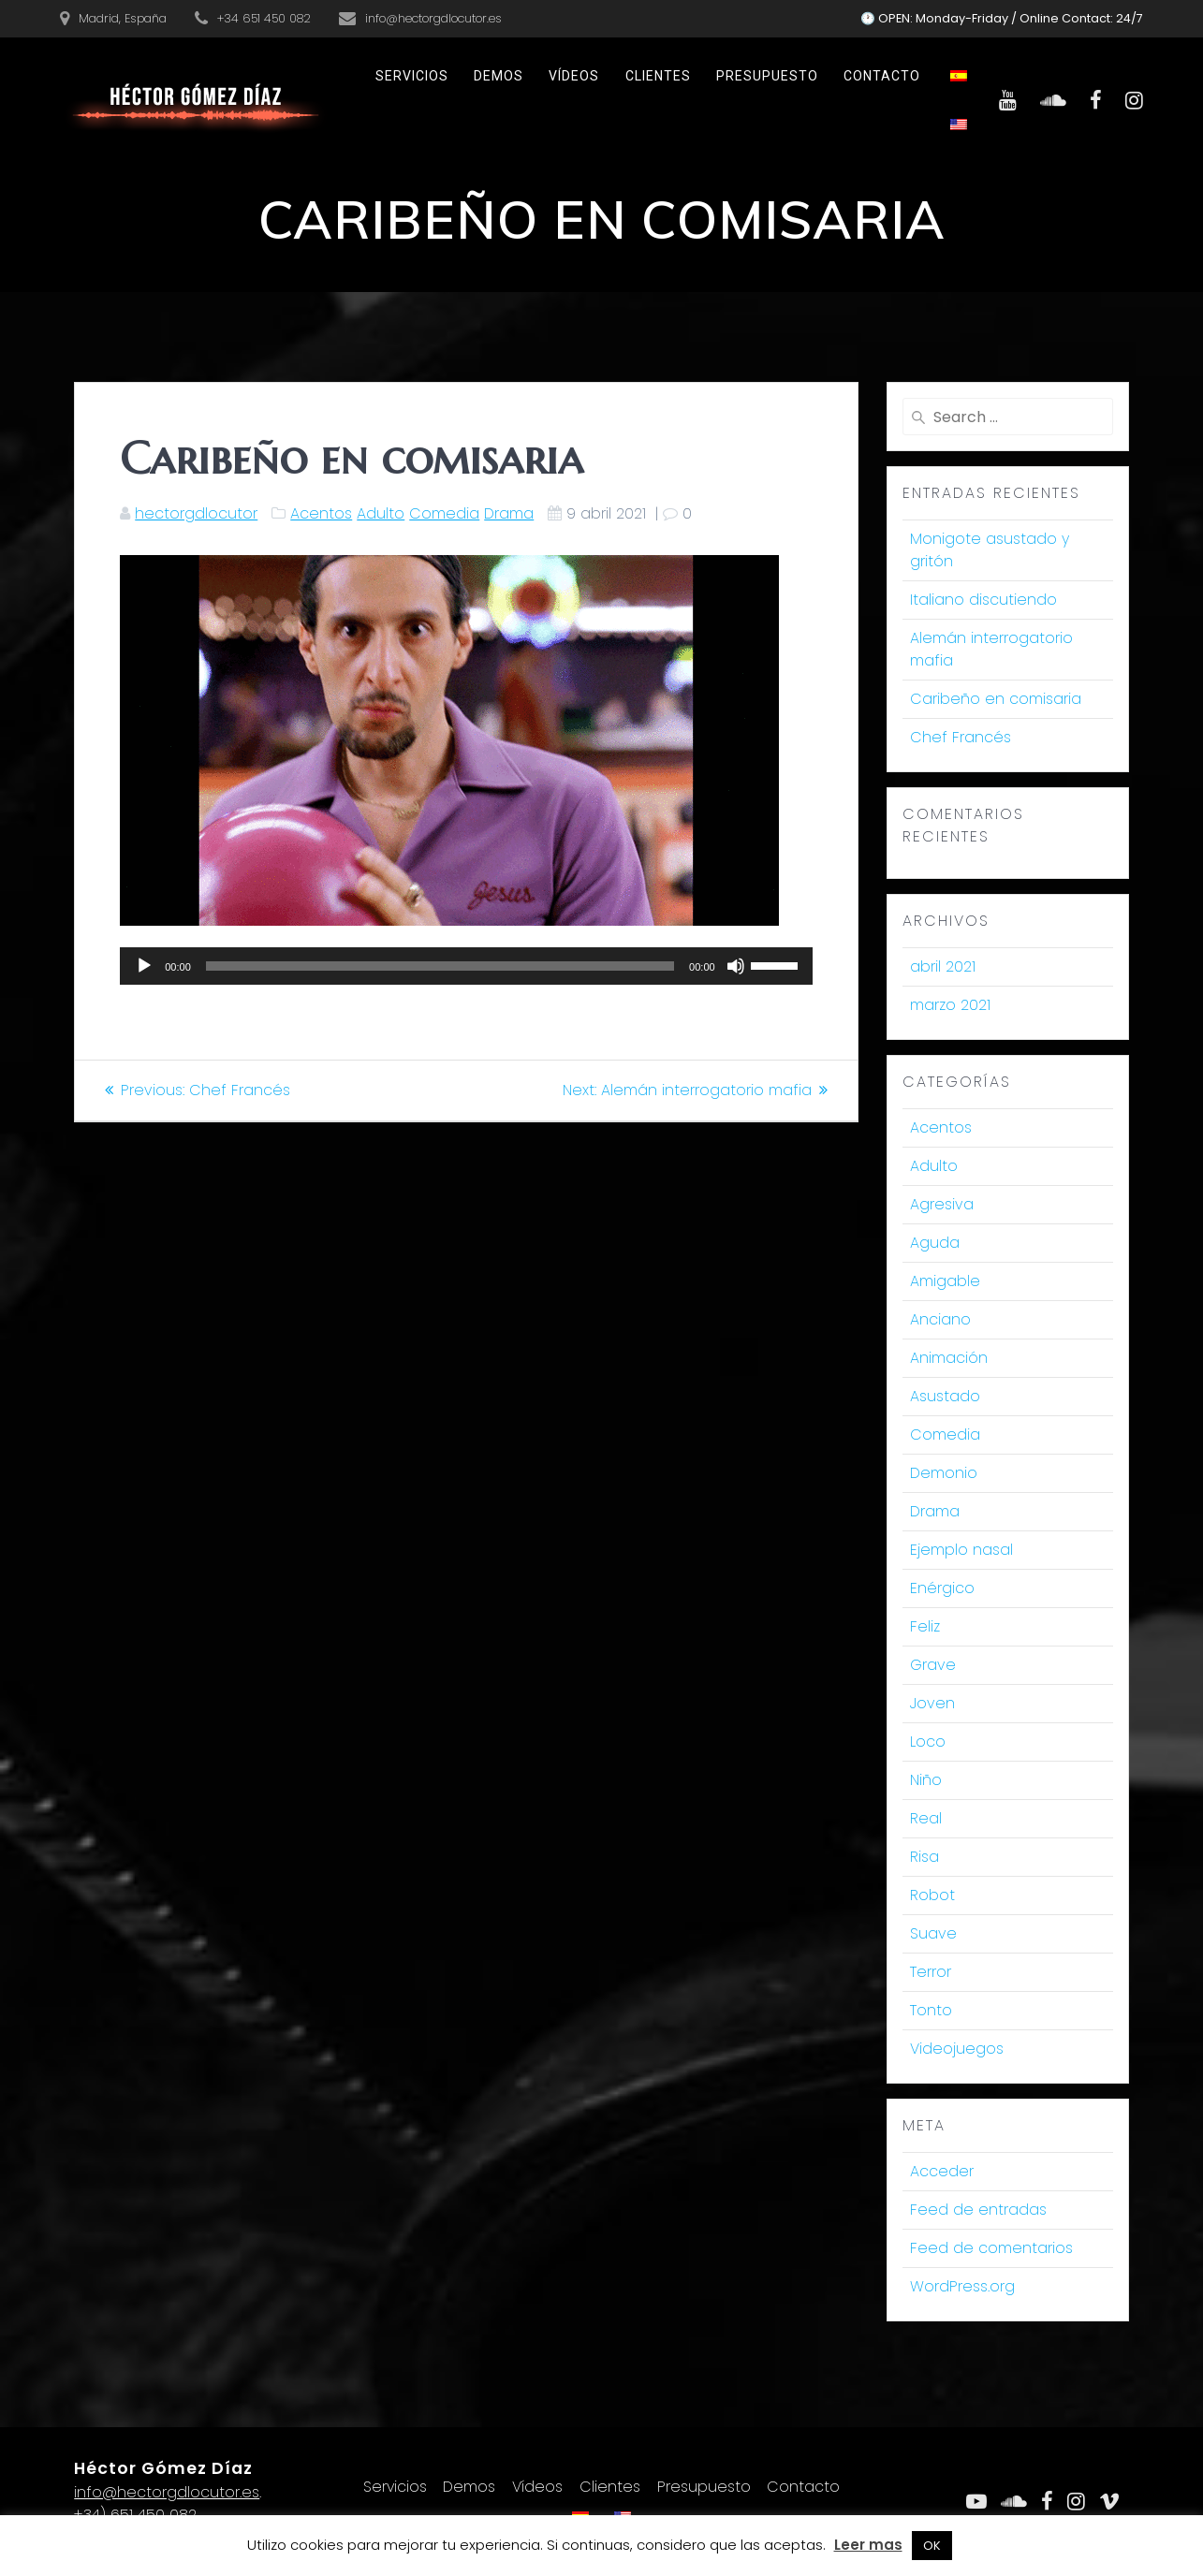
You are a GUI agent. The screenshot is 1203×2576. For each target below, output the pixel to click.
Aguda (935, 1242)
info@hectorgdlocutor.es (166, 2492)
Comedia (444, 513)
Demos (498, 75)
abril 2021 (943, 966)
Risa (924, 1856)
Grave (933, 1665)
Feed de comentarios (991, 2248)
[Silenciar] (735, 966)
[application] (466, 966)
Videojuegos (957, 2048)
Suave (933, 1933)
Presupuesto (767, 75)
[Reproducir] (144, 966)
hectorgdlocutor (196, 513)
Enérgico (942, 1588)
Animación (949, 1357)
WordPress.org (962, 2286)
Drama (509, 513)
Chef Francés (960, 737)
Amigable (945, 1281)
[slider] (440, 966)
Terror (930, 1972)
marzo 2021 (950, 1005)
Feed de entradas (978, 2209)
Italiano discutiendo (983, 599)
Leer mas (868, 2544)
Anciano (940, 1319)
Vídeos (574, 75)
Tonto (931, 2010)
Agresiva (942, 1204)
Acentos (321, 513)
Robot (932, 1895)
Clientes (658, 75)
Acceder (942, 2171)
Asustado (945, 1396)
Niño (926, 1780)
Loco (928, 1741)
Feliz (925, 1626)
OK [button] (932, 2545)
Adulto (380, 513)
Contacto (882, 75)
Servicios (411, 75)
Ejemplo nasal (961, 1549)
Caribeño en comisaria (995, 699)
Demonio (943, 1473)
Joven (932, 1703)
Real (926, 1818)
